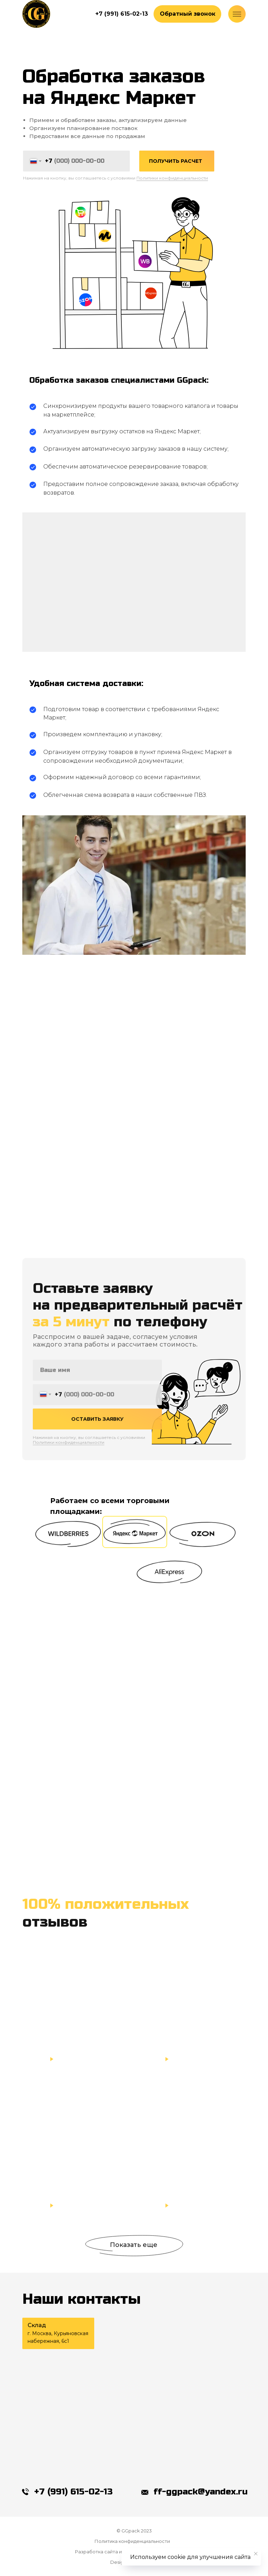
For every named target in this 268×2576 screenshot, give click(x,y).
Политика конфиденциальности (132, 2541)
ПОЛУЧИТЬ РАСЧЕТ (175, 161)
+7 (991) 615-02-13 (73, 2491)
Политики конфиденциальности (172, 178)
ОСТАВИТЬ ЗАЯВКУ (97, 1432)
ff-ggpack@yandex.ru (201, 2491)
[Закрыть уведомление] (255, 2553)
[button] (187, 14)
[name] (97, 1383)
